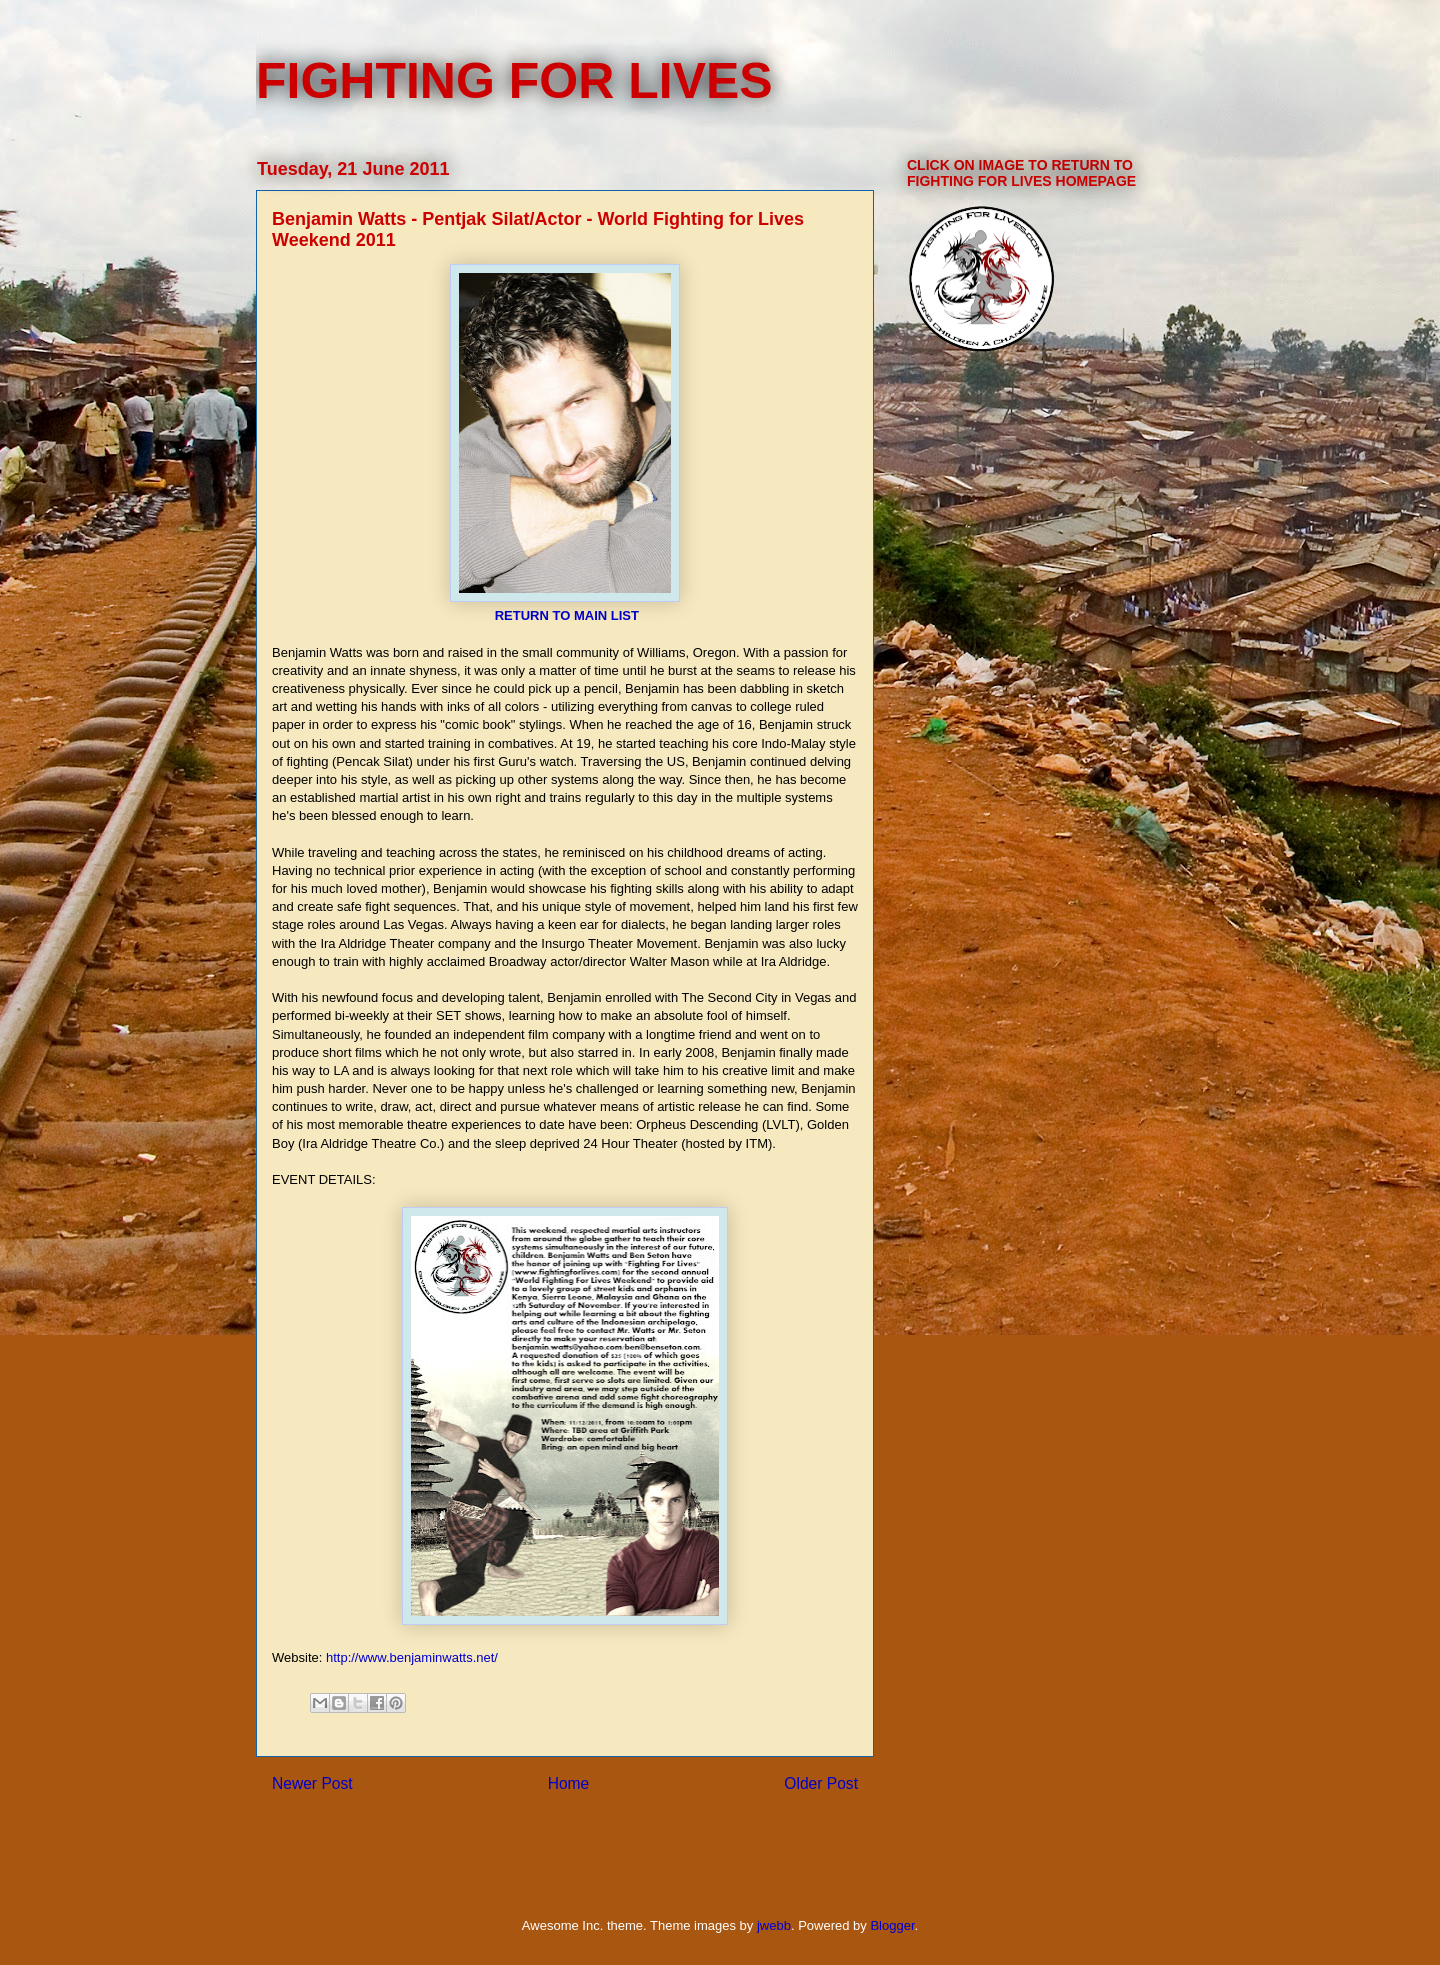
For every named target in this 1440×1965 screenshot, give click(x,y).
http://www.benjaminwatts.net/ (412, 1657)
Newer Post (312, 1783)
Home (569, 1783)
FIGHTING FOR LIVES (514, 81)
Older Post (821, 1783)
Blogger (892, 1925)
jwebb (774, 1925)
